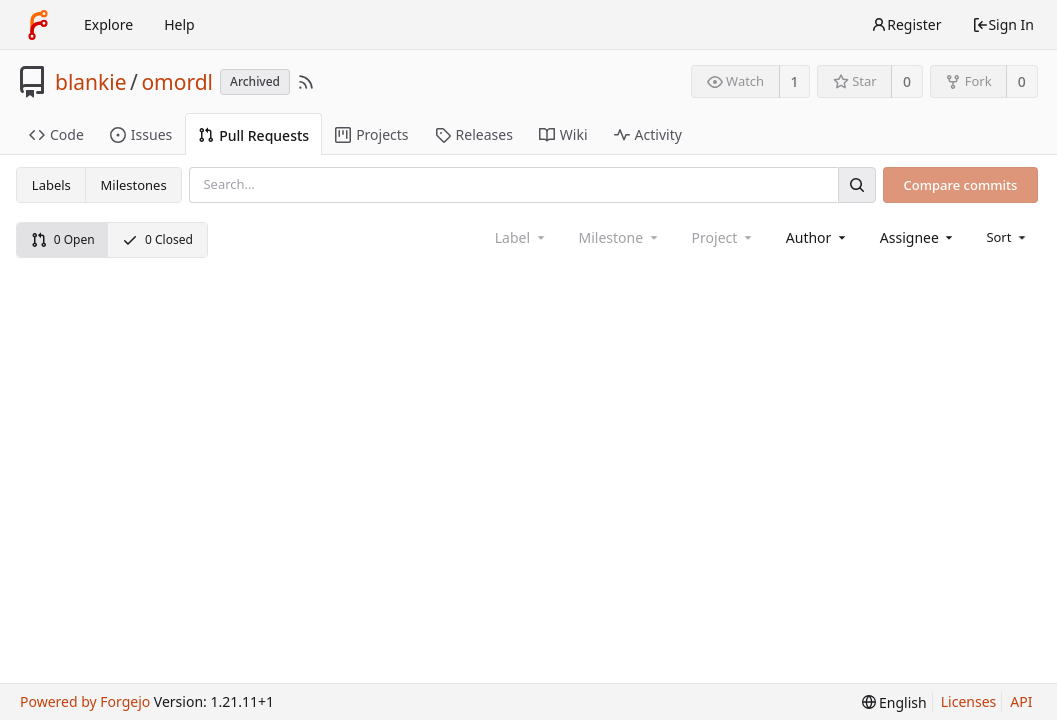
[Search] (857, 184)
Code (56, 134)
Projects (371, 134)
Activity (648, 134)
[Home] (38, 25)
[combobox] (817, 237)
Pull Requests (253, 135)
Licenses (969, 701)
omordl (177, 82)
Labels (51, 185)
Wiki (563, 134)
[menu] (1007, 237)
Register (906, 24)
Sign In (1003, 24)
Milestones (134, 185)
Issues (141, 134)
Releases (474, 134)
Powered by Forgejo (85, 701)
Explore (108, 24)
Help (179, 24)
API (1021, 701)
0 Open (63, 239)
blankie (91, 82)
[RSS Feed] (306, 82)
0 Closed (157, 239)
